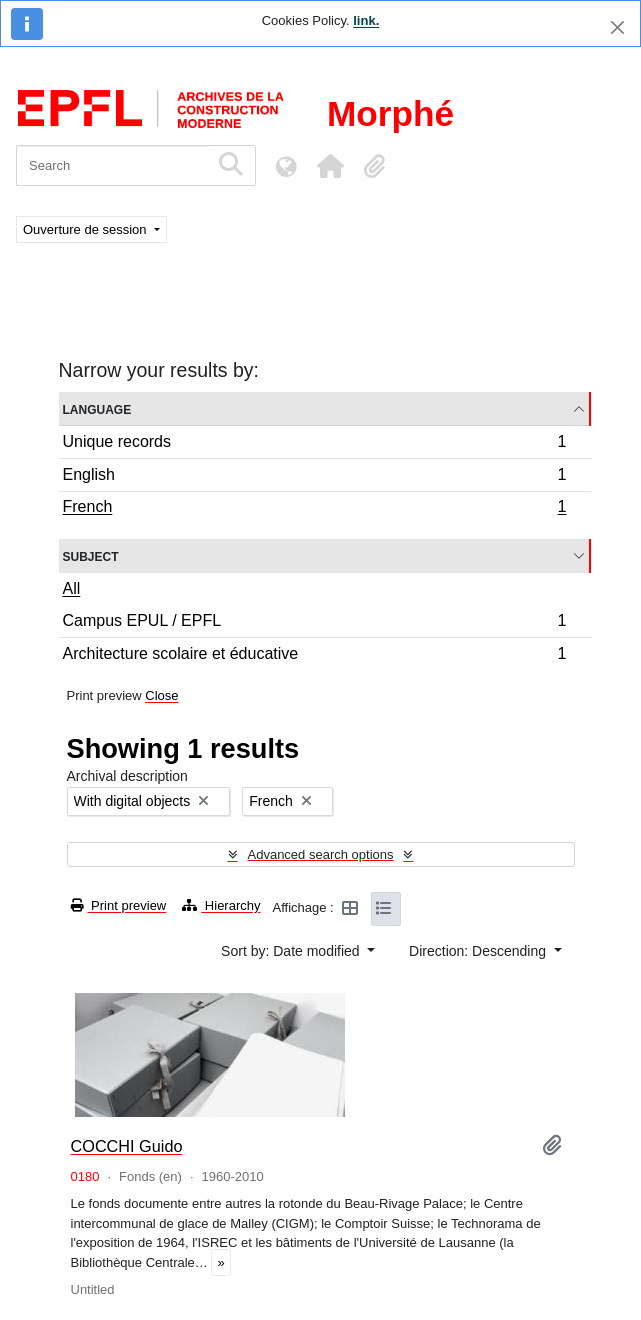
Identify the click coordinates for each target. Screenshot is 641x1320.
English (314, 477)
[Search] (112, 165)
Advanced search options (321, 854)
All (72, 588)
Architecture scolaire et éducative (314, 656)
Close (161, 695)
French (314, 509)
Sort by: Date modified (292, 951)
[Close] (617, 27)
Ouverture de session (86, 229)
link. (366, 20)
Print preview (119, 905)
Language (97, 408)
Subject (91, 555)
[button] (330, 166)
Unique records (314, 444)
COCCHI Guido (127, 1146)
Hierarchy (221, 905)
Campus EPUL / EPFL (314, 623)
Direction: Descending (479, 951)
